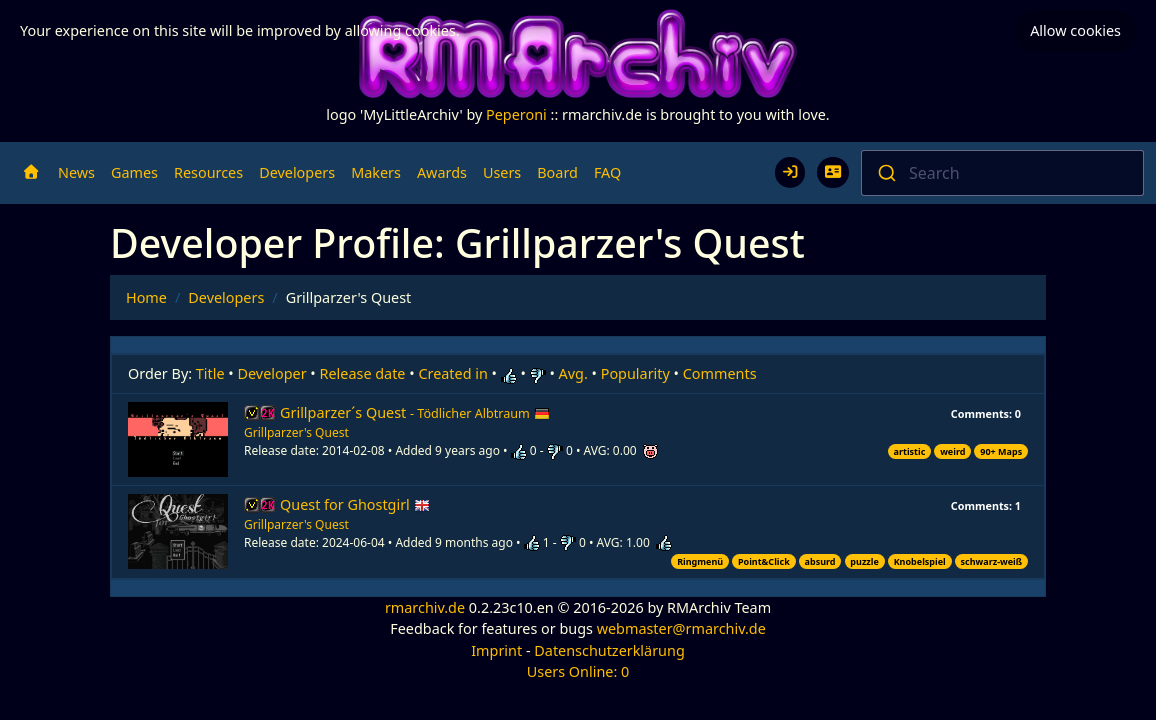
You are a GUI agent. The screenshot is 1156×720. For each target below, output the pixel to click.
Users (502, 172)
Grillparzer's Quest (296, 432)
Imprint (496, 650)
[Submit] (885, 173)
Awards (442, 172)
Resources (208, 172)
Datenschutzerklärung (609, 650)
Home (146, 297)
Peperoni (516, 114)
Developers (297, 172)
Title (210, 373)
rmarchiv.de (425, 607)
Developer (272, 373)
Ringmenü (700, 561)
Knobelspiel (920, 561)
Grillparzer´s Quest (415, 412)
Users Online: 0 (578, 671)
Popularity (635, 373)
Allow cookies (1075, 30)
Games (134, 172)
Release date (363, 373)
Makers (376, 172)
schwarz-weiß (992, 561)
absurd (820, 561)
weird (952, 451)
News (76, 172)
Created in (452, 373)
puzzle (864, 561)
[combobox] (1002, 173)
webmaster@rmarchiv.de (681, 628)
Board (557, 172)
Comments (720, 373)
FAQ (607, 172)
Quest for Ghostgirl (355, 504)
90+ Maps (1001, 451)
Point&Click (764, 561)
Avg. (573, 373)
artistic (910, 451)
